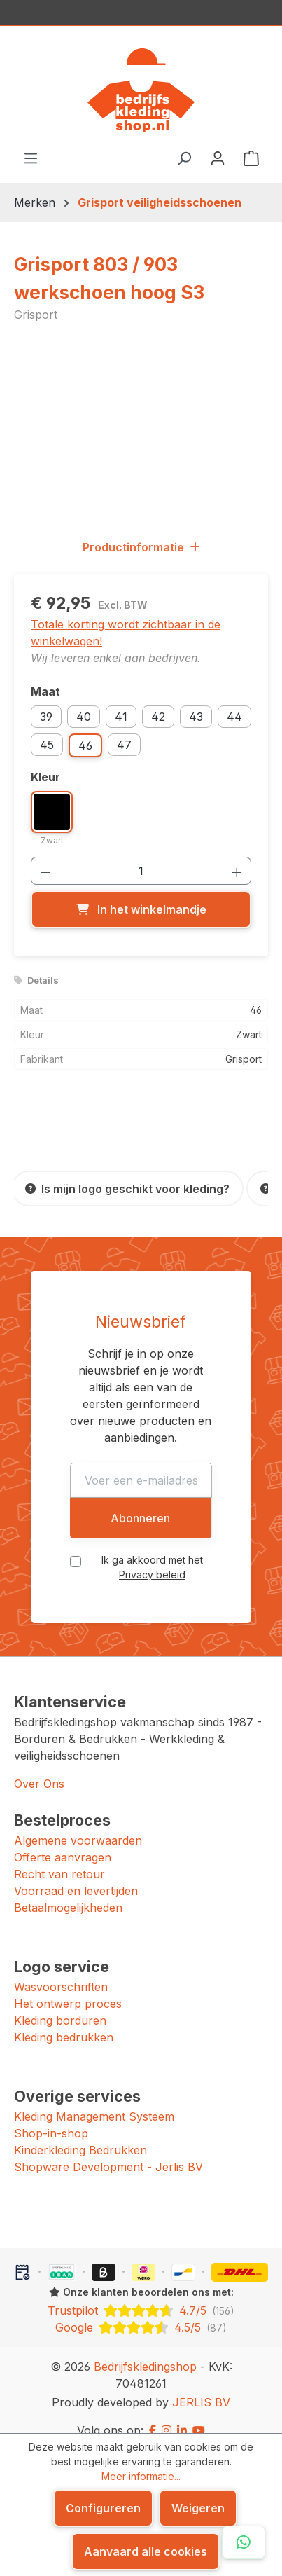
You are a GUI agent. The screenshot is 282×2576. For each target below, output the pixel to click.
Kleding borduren (60, 2004)
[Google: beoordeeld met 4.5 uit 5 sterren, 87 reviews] (141, 2310)
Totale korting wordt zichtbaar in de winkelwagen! (125, 632)
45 (47, 745)
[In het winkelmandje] (141, 909)
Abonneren (140, 1501)
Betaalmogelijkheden (68, 1891)
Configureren (103, 2508)
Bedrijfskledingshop (145, 2350)
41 (121, 717)
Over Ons (39, 1767)
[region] (141, 430)
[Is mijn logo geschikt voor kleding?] (127, 1188)
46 (85, 745)
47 (124, 745)
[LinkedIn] (182, 2413)
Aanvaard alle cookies (145, 2551)
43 (196, 717)
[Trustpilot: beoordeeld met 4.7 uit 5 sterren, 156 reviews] (141, 2293)
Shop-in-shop (51, 2116)
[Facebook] (152, 2413)
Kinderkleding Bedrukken (80, 2133)
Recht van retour (59, 1857)
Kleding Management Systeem (94, 2100)
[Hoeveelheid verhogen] (237, 871)
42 (158, 717)
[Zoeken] (184, 158)
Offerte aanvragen (62, 1840)
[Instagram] (166, 2413)
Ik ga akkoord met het (152, 1550)
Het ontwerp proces (68, 1987)
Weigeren (198, 2508)
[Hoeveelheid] (141, 871)
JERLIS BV (201, 2385)
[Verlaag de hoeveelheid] (45, 871)
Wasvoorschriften (61, 1970)
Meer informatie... (141, 2476)
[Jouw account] (217, 158)
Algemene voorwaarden (78, 1824)
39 (46, 717)
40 (83, 717)
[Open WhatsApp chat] (243, 2542)
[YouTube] (198, 2413)
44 (234, 717)
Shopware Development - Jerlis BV (108, 2150)
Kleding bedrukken (63, 2020)
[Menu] (31, 158)
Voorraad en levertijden (76, 1874)
